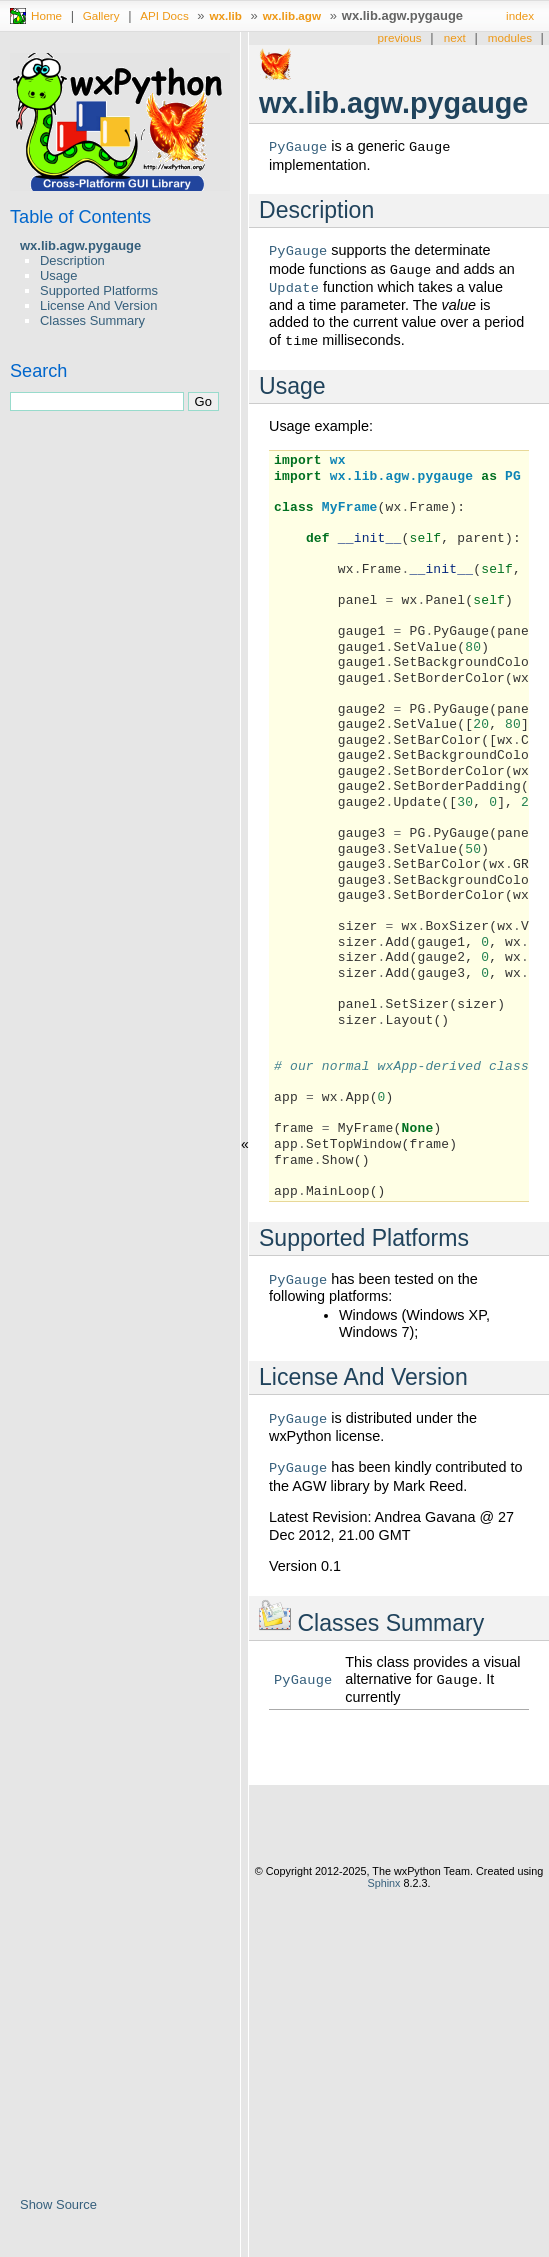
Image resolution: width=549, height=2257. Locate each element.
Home (46, 15)
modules (510, 37)
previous (400, 37)
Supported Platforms (99, 290)
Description (72, 260)
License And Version (98, 305)
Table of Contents (80, 217)
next (455, 37)
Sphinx (383, 1885)
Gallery (101, 15)
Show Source (58, 2204)
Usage (58, 275)
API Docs (164, 15)
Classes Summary (92, 320)
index (520, 15)
